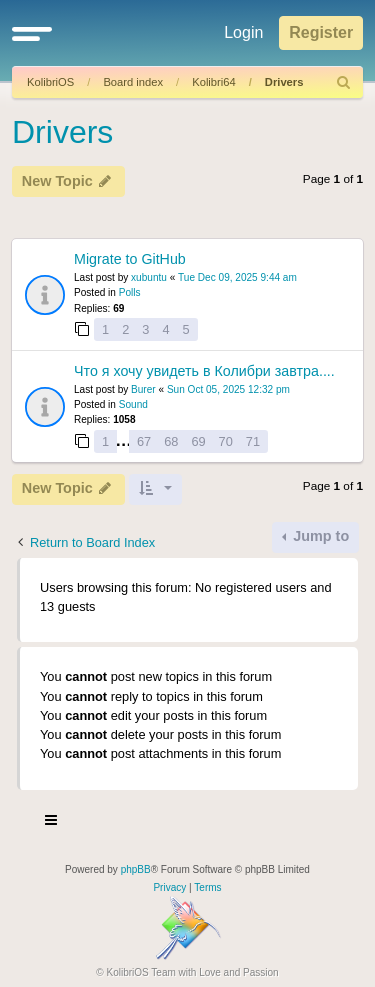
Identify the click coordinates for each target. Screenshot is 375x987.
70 (226, 441)
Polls (130, 292)
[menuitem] (344, 82)
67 (144, 441)
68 (171, 441)
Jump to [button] (319, 536)
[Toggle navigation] (52, 823)
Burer (143, 389)
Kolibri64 (214, 82)
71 (253, 441)
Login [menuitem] (243, 32)
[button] (32, 33)
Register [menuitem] (321, 32)
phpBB (136, 869)
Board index (133, 82)
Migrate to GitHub (130, 259)
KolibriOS (50, 82)
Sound (133, 404)
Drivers (284, 82)
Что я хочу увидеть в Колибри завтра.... (204, 371)
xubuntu (149, 277)
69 (198, 441)
